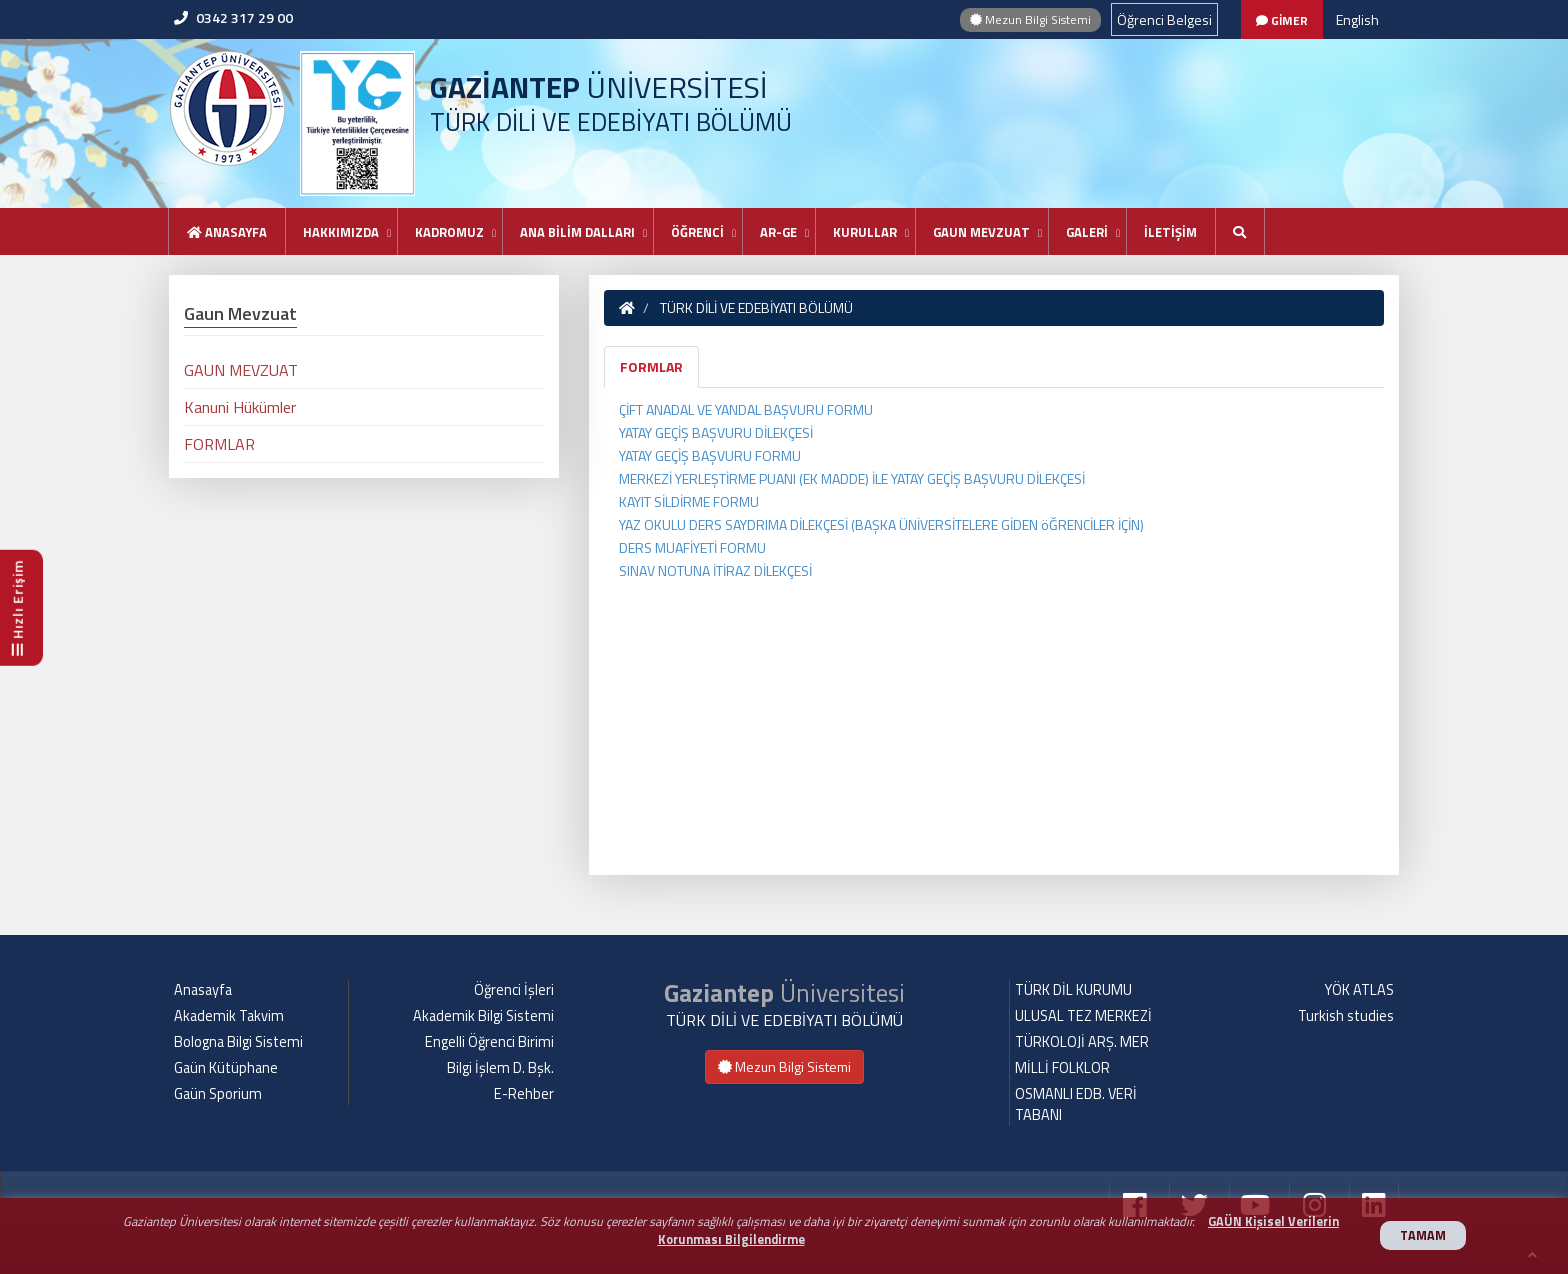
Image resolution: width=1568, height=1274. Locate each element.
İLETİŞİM (1170, 232)
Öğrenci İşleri (514, 990)
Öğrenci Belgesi (1164, 19)
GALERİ (1087, 232)
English (1357, 19)
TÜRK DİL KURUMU (1073, 990)
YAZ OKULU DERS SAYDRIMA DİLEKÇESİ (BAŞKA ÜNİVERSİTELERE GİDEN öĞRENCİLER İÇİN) (881, 524)
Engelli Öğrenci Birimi (489, 1042)
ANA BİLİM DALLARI (577, 232)
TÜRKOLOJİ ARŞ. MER (1082, 1042)
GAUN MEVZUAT (981, 232)
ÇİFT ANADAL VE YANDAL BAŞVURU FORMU (746, 409)
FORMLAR (651, 366)
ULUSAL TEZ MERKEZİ (1083, 1016)
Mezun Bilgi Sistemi (1030, 19)
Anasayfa (227, 232)
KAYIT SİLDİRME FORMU (689, 501)
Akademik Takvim (229, 1016)
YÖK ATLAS (1359, 990)
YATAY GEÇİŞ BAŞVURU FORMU (710, 455)
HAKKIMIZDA (341, 232)
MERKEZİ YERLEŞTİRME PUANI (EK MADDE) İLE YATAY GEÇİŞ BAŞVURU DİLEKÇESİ (852, 478)
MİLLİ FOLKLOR (1062, 1068)
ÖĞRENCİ (697, 232)
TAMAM (1423, 1235)
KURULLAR (865, 232)
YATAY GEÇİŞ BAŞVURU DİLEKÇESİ (716, 432)
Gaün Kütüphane (226, 1068)
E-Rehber (524, 1094)
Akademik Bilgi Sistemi (483, 1016)
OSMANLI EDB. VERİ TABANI (1076, 1104)
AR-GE (778, 232)
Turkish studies (1346, 1016)
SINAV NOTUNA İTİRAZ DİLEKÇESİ (715, 570)
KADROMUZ (449, 232)
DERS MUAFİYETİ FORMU (692, 547)
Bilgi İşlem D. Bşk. (500, 1068)
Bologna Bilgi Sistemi (238, 1042)
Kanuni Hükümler (240, 407)
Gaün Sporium (218, 1094)
